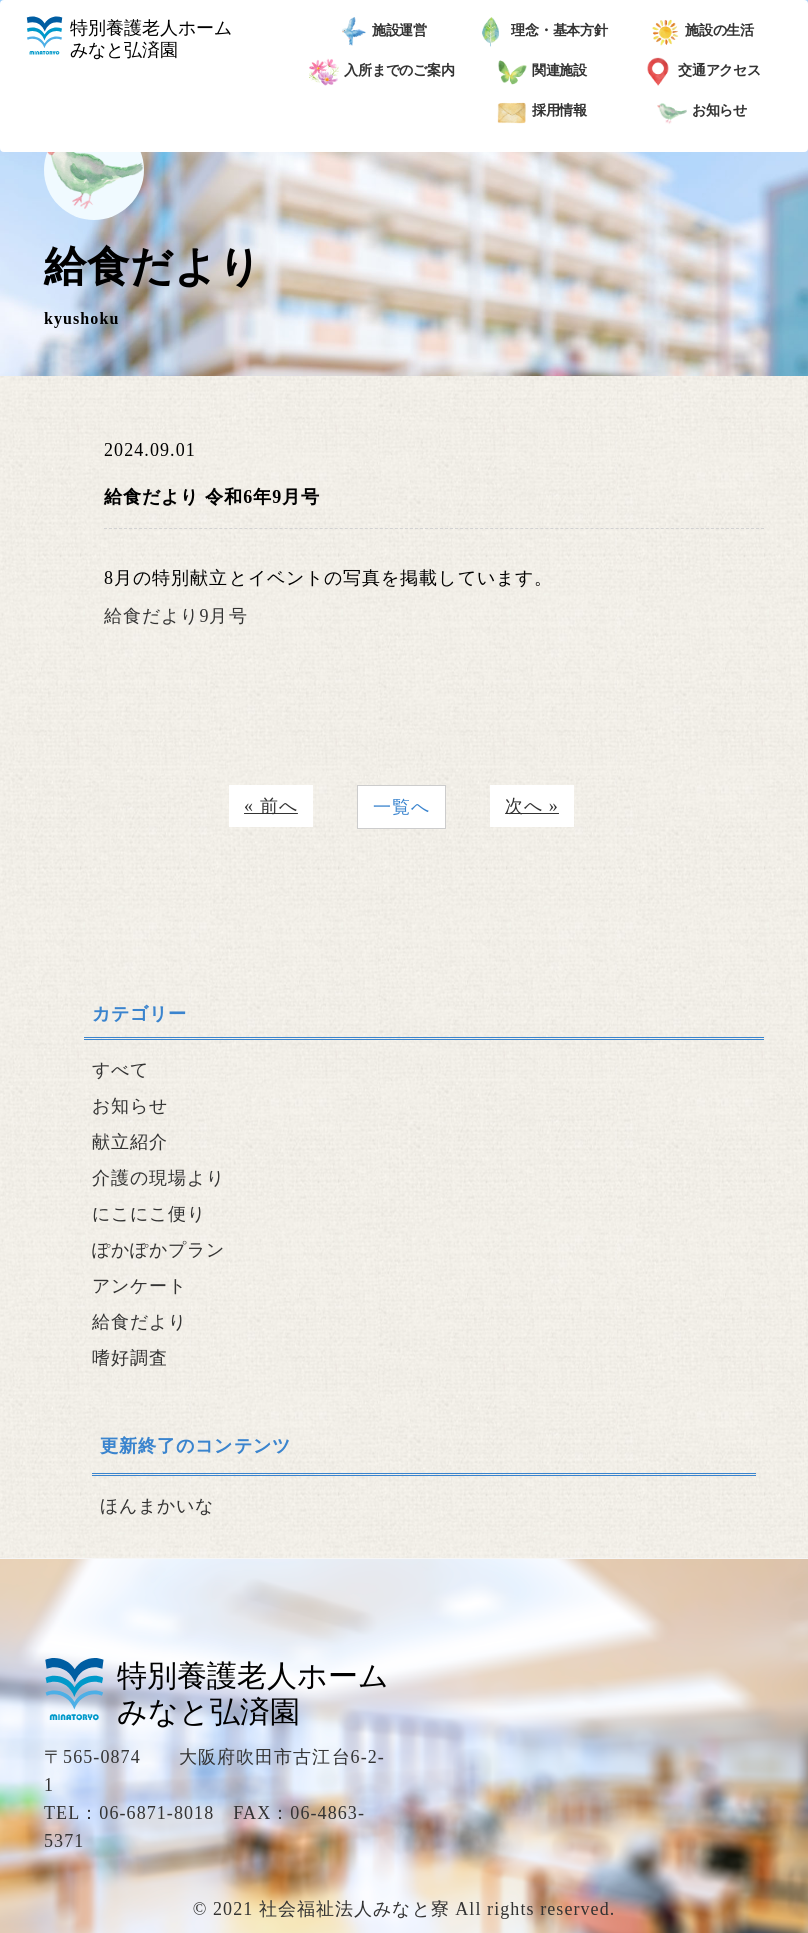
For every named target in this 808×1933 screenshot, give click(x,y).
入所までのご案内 (382, 72)
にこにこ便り (149, 1214)
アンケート (139, 1286)
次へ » (532, 806)
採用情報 (542, 112)
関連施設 (542, 72)
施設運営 (382, 32)
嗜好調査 (130, 1358)
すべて (120, 1070)
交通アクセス (702, 72)
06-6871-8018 (156, 1813)
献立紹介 (130, 1142)
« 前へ (271, 806)
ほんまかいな (157, 1506)
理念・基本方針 (542, 32)
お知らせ (702, 112)
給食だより (139, 1322)
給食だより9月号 (176, 616)
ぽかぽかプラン (159, 1250)
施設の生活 (702, 32)
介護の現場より (159, 1178)
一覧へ (401, 807)
